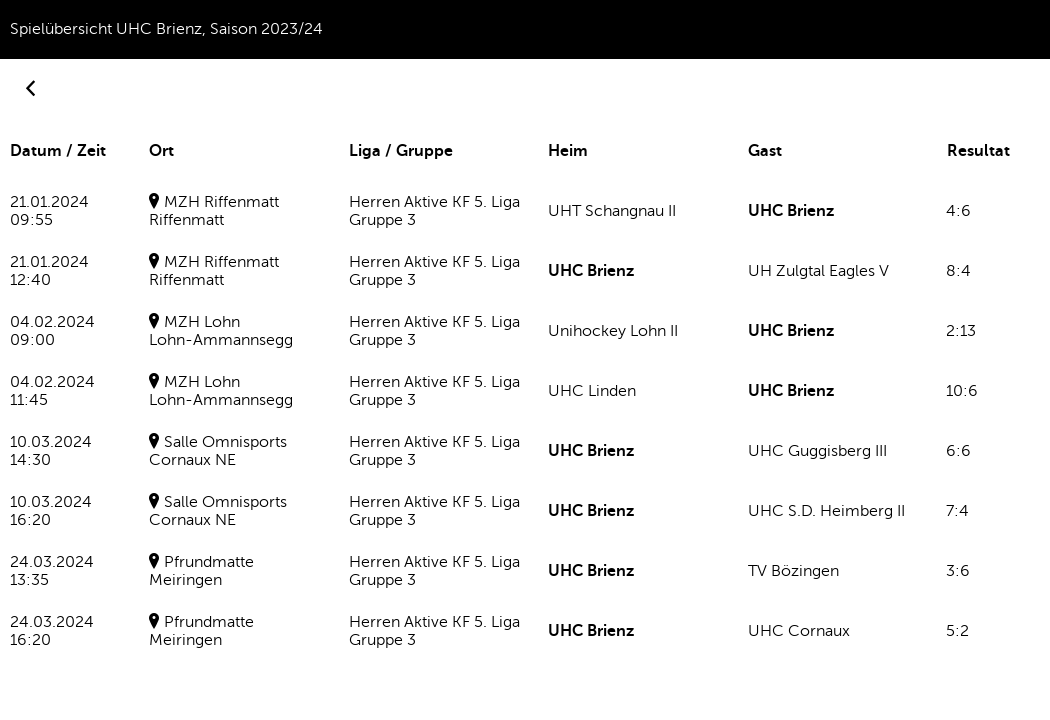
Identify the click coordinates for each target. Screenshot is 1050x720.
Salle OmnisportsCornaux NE (218, 451)
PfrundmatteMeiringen (201, 571)
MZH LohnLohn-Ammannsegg (221, 331)
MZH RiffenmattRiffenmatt (214, 211)
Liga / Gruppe (401, 151)
